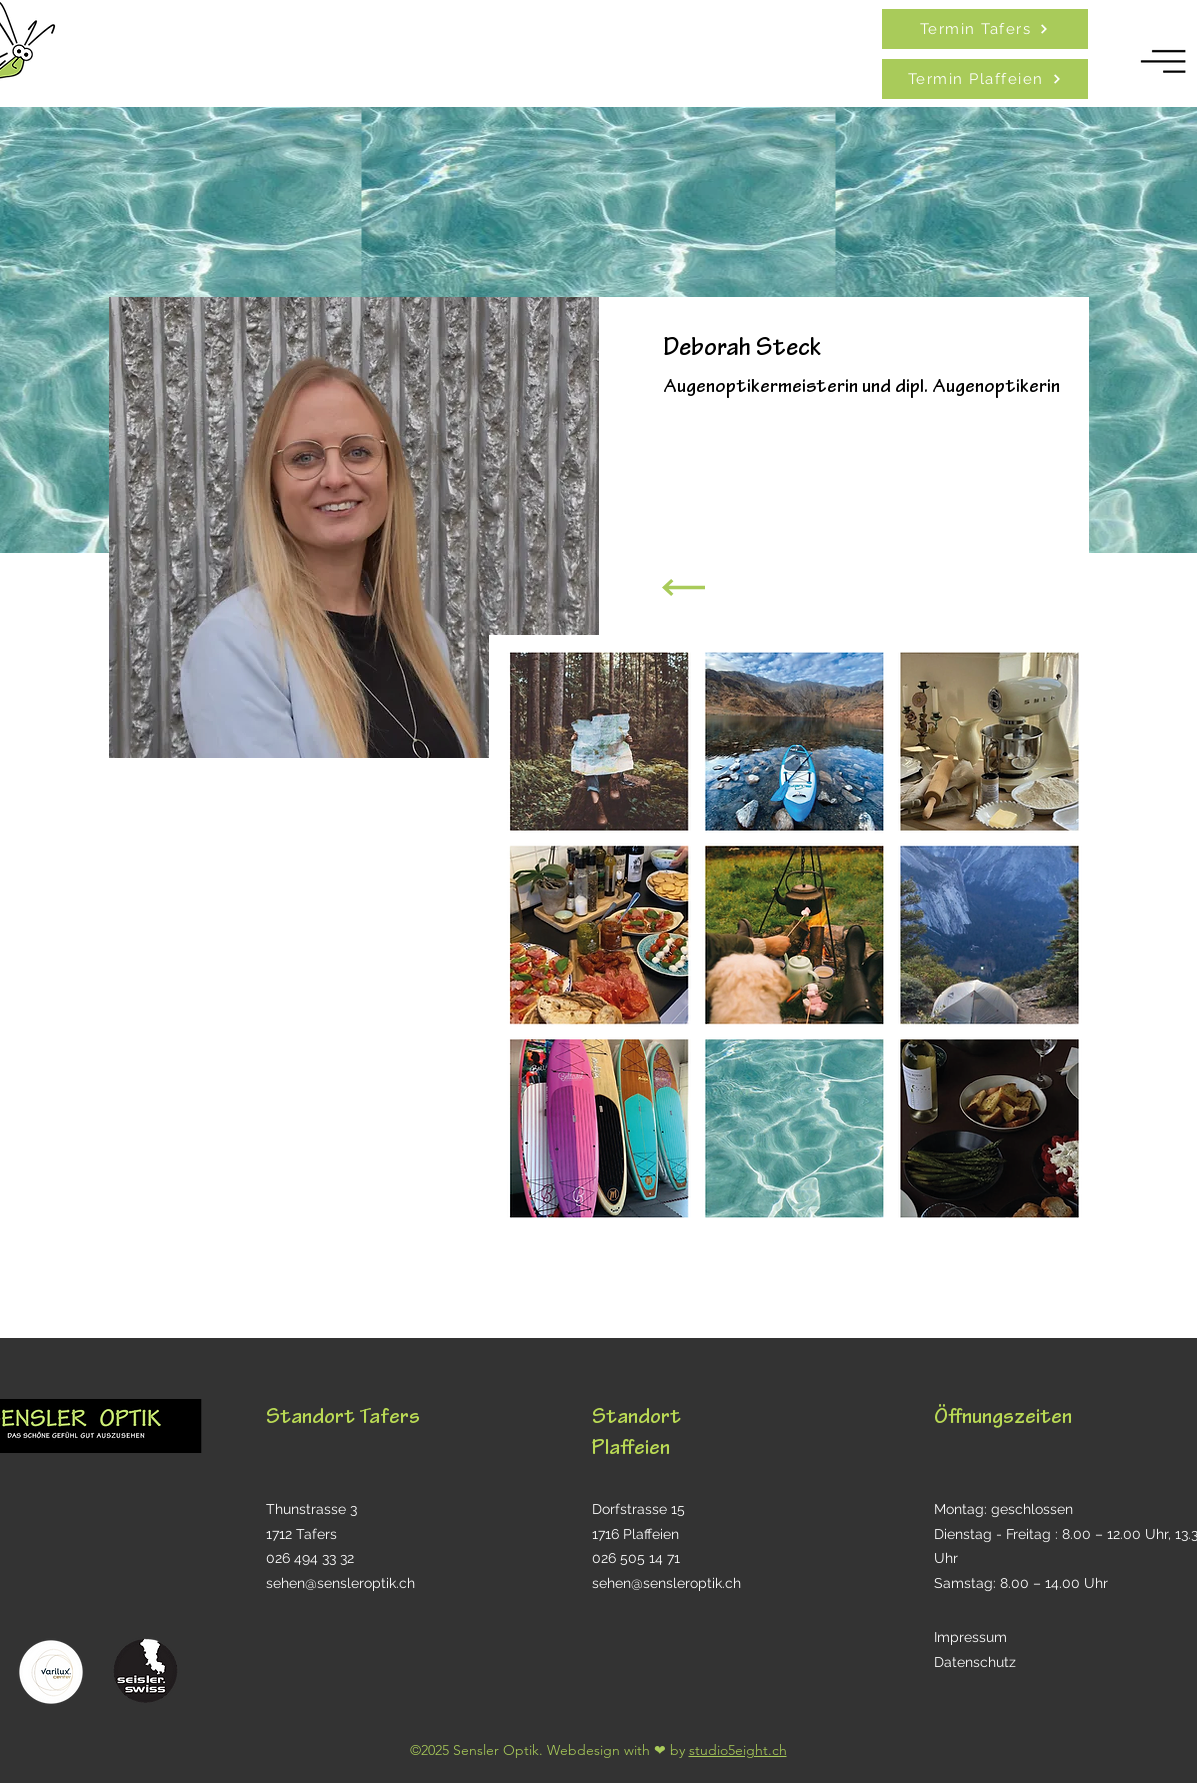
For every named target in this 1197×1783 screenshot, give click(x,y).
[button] (1164, 61)
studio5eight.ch (738, 1750)
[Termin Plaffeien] (985, 79)
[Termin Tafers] (985, 29)
